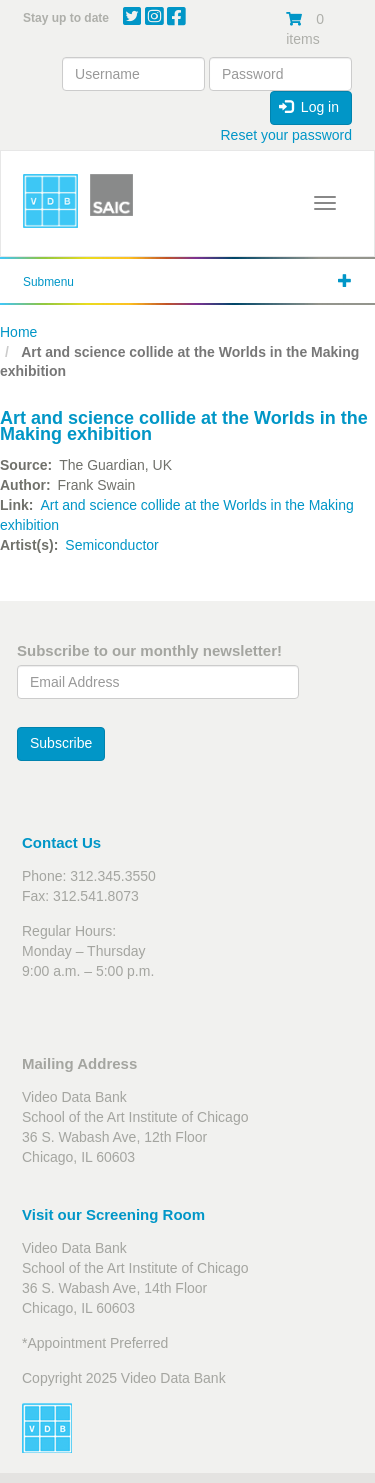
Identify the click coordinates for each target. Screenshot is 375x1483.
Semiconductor (111, 545)
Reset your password (286, 135)
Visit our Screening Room (113, 1214)
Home (18, 332)
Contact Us (61, 842)
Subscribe (61, 743)
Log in (309, 107)
